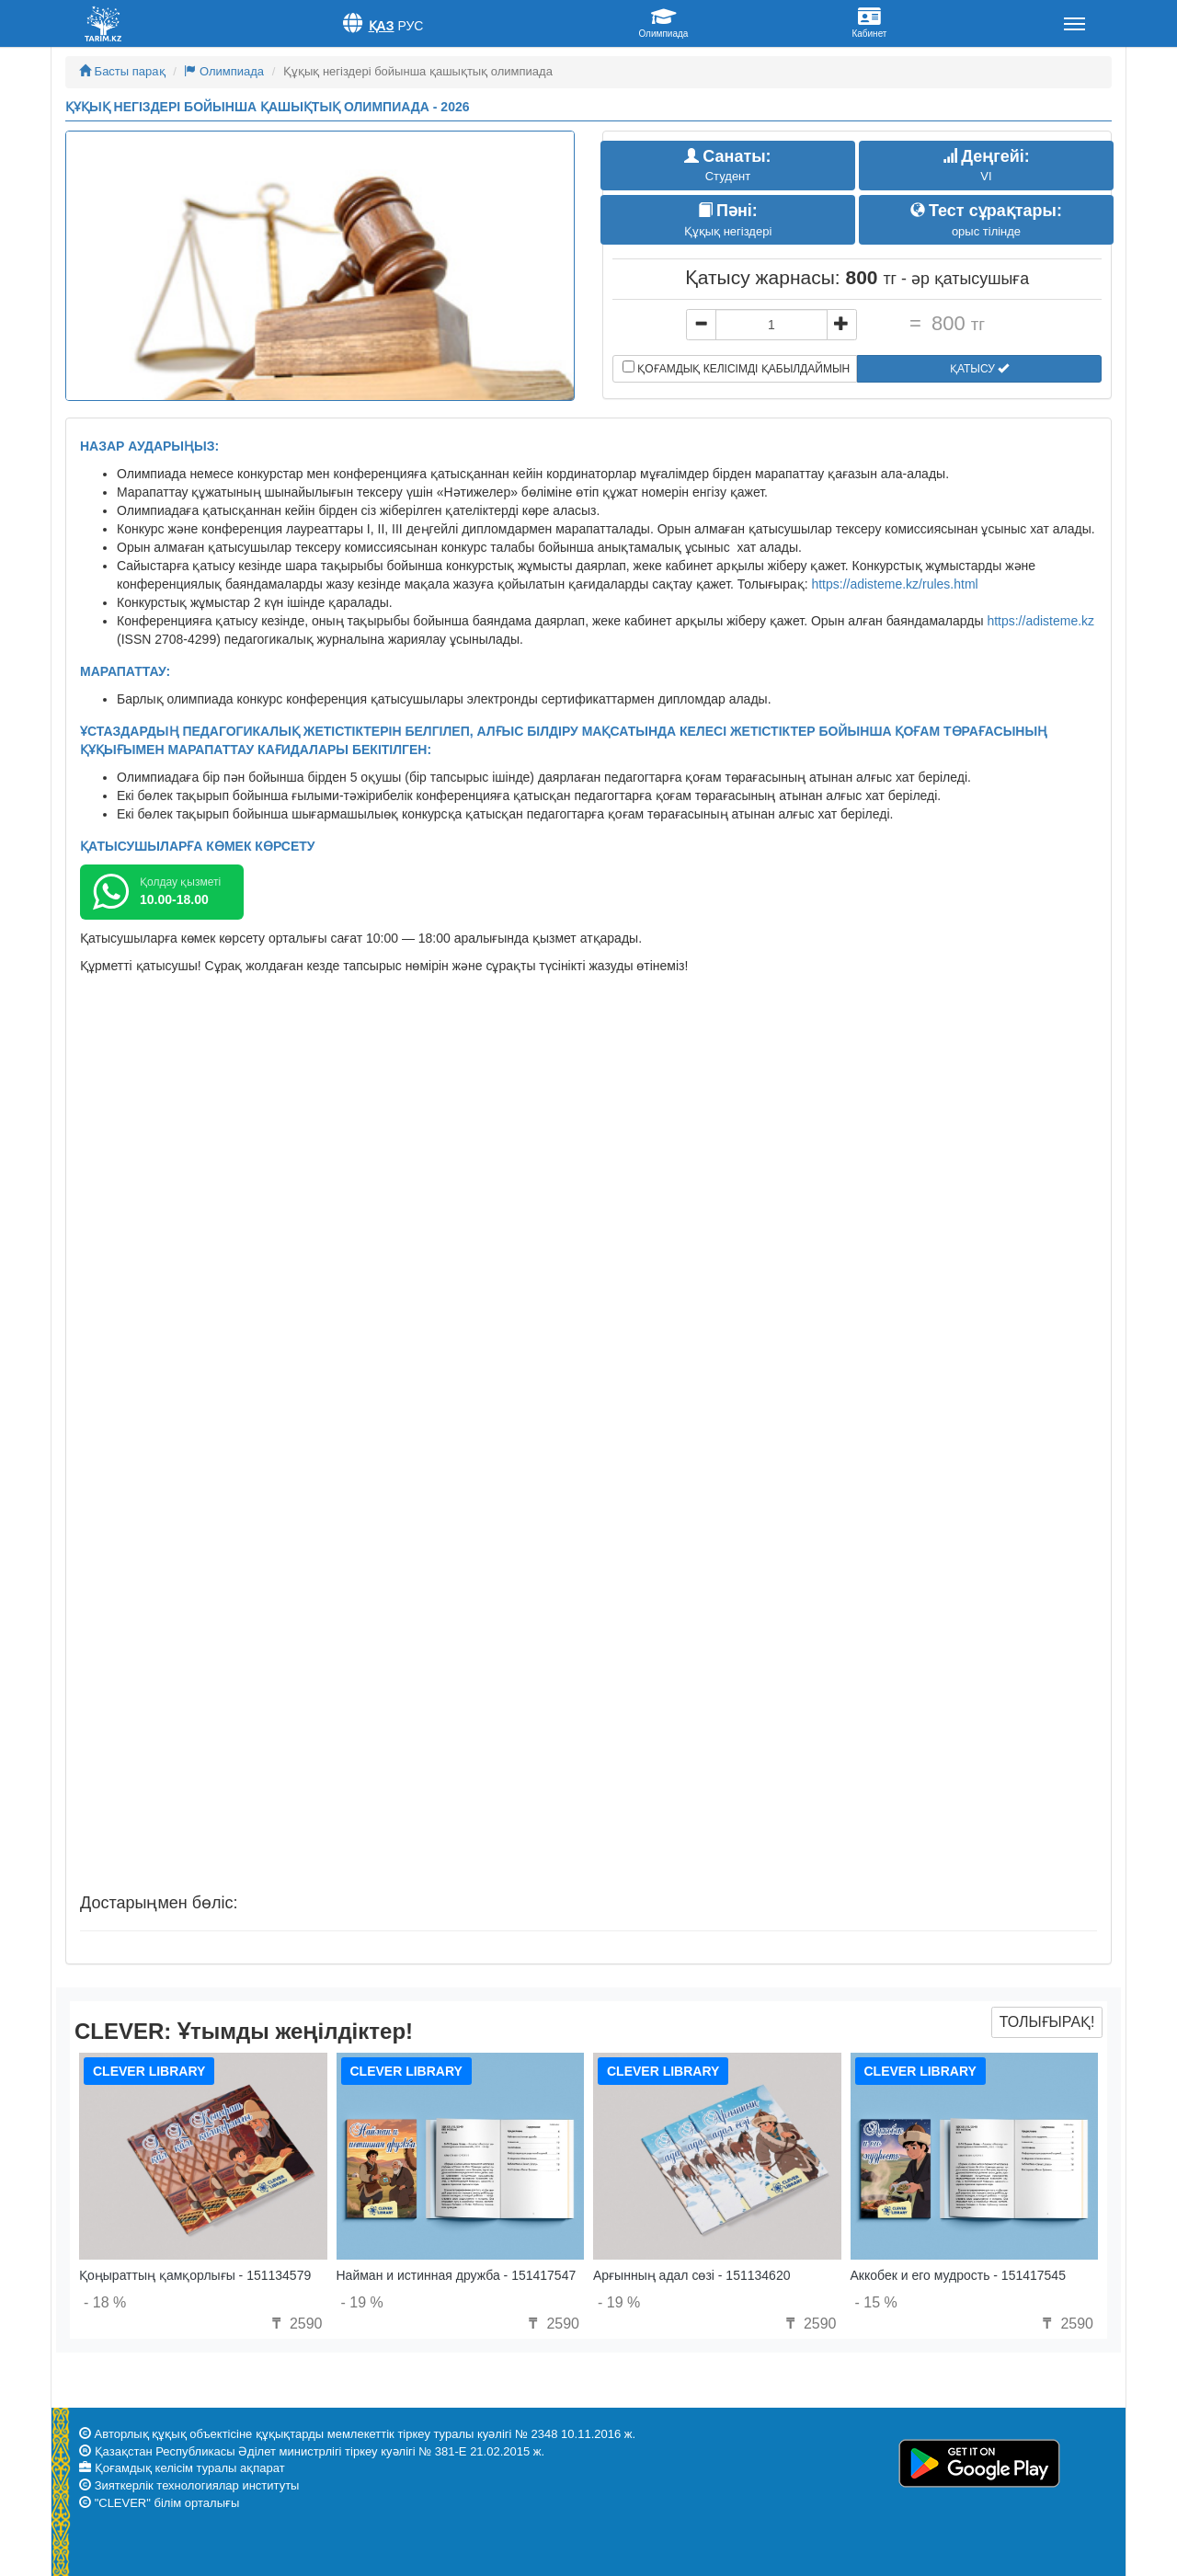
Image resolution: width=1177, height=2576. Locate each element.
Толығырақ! (1047, 2022)
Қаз (381, 25)
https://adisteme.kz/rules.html (894, 584)
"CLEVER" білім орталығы (167, 2503)
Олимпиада (224, 71)
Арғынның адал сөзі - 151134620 (691, 2275)
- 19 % (362, 2302)
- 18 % (105, 2302)
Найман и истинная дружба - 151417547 (457, 2275)
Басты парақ (122, 71)
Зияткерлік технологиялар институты (197, 2485)
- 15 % (876, 2302)
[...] (771, 324)
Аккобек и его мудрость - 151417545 (958, 2275)
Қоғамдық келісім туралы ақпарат (190, 2468)
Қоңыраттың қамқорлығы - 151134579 (195, 2275)
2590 (294, 2323)
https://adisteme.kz (1040, 620)
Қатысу (979, 368)
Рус (410, 25)
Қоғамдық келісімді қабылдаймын (736, 368)
